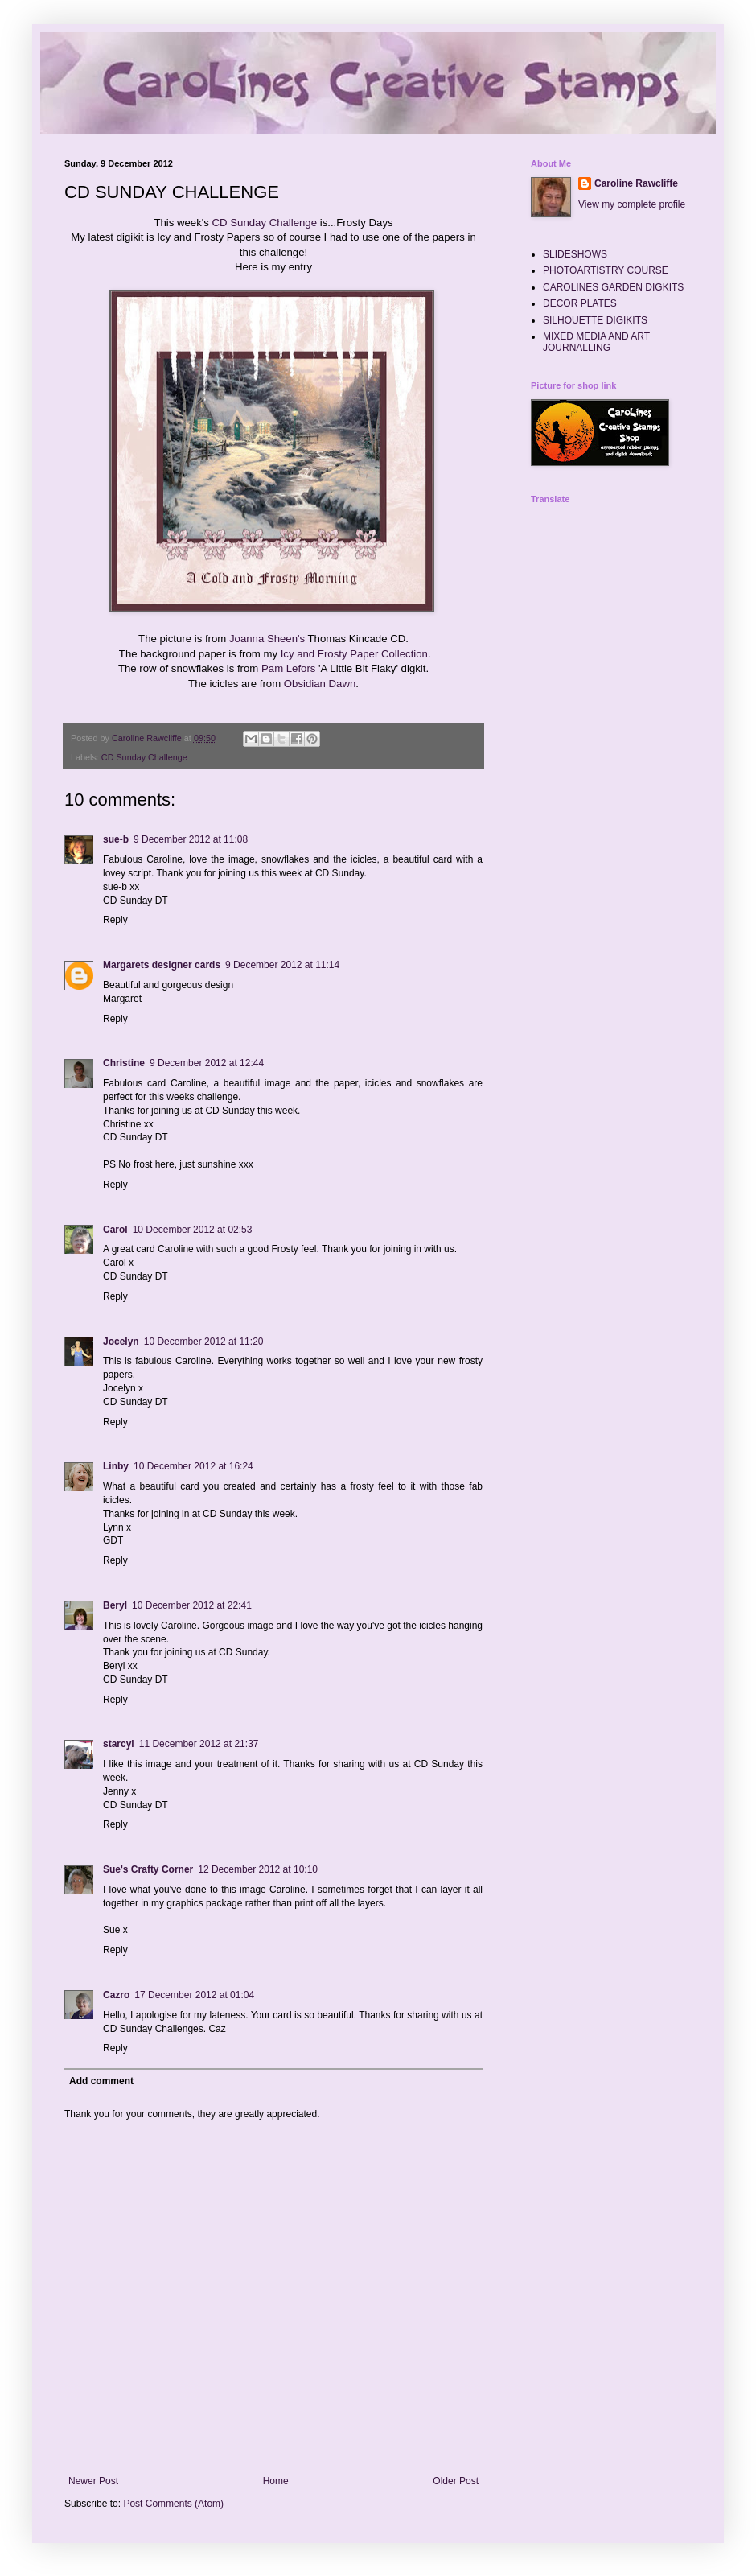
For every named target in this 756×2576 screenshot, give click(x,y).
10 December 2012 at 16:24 (193, 1466)
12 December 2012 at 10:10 (258, 1869)
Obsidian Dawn (319, 684)
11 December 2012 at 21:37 (199, 1744)
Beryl (115, 1605)
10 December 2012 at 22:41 (192, 1605)
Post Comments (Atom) (173, 2503)
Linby (116, 1466)
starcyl (118, 1744)
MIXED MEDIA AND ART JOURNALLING (596, 342)
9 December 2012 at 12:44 (207, 1063)
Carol (115, 1229)
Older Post (456, 2481)
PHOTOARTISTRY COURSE (605, 270)
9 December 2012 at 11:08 (191, 839)
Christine (124, 1063)
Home (276, 2481)
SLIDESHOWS (575, 254)
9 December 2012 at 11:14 (282, 965)
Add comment (101, 2081)
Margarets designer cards (161, 965)
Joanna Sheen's (267, 639)
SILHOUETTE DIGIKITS (595, 320)
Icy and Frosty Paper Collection (354, 654)
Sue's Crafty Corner (148, 1869)
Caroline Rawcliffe (636, 183)
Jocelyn (121, 1341)
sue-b (116, 839)
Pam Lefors (288, 668)
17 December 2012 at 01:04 (194, 1995)
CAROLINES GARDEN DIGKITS (613, 287)
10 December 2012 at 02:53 (193, 1229)
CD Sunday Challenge (265, 222)
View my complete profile (631, 204)
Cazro (116, 1995)
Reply (115, 919)
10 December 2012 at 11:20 (204, 1341)
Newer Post (93, 2481)
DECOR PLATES (580, 303)
